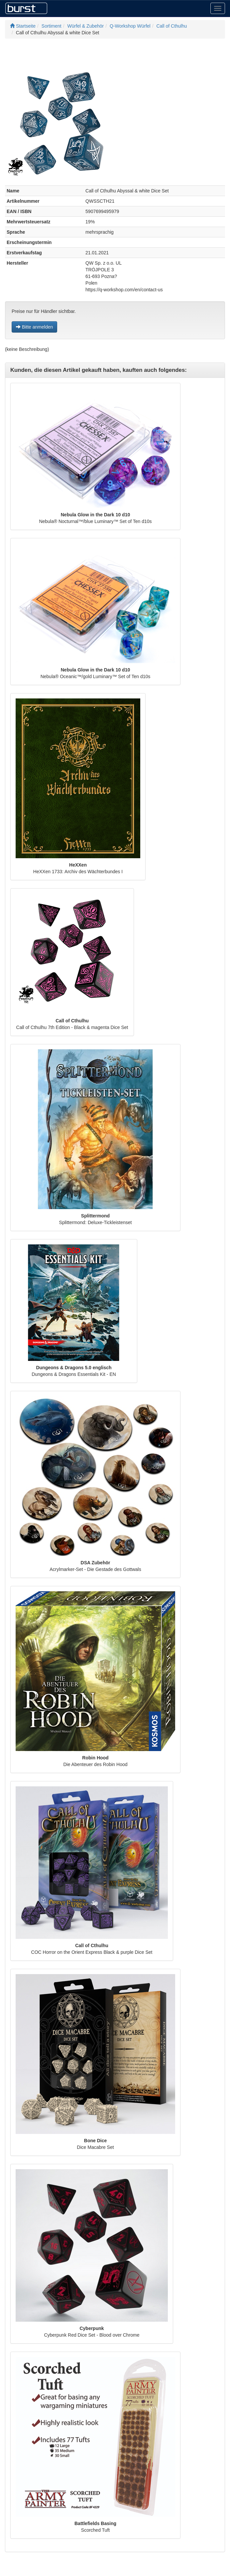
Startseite (23, 26)
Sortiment (51, 26)
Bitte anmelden (34, 327)
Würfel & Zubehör (85, 26)
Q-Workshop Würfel (130, 26)
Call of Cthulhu (171, 26)
